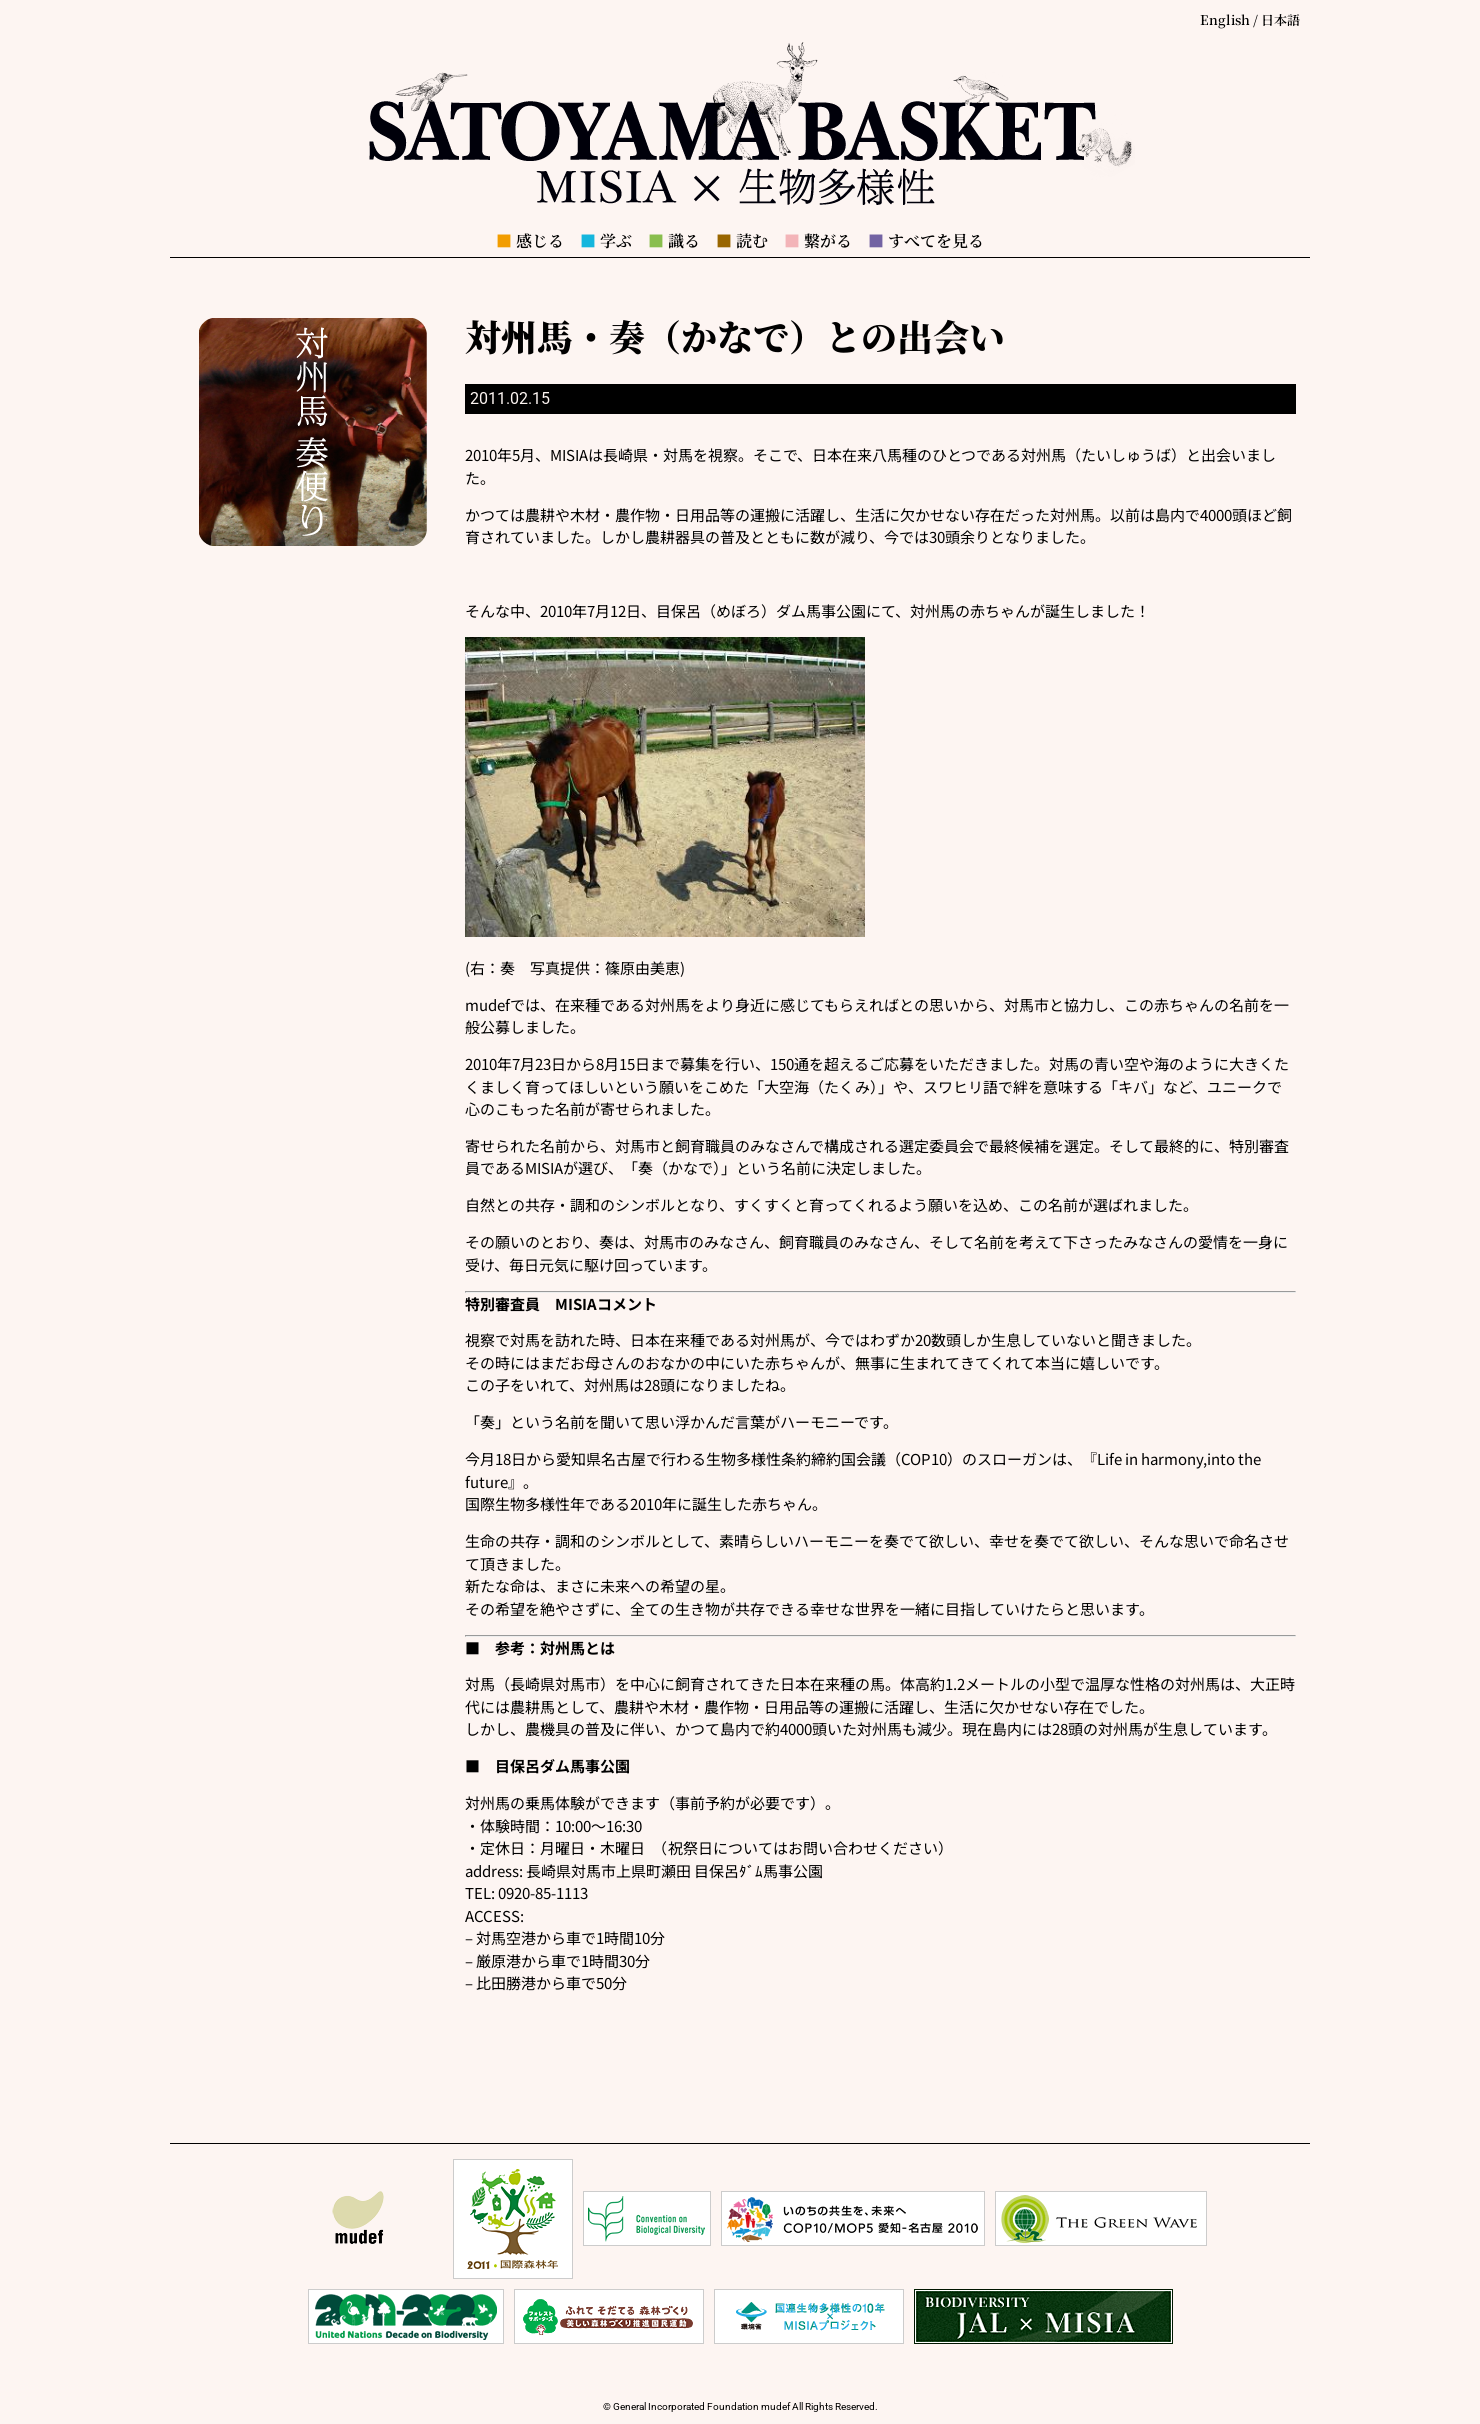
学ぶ (606, 240)
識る (674, 240)
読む (742, 240)
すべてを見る (926, 240)
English (1225, 19)
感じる (530, 240)
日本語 (1280, 19)
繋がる (818, 240)
